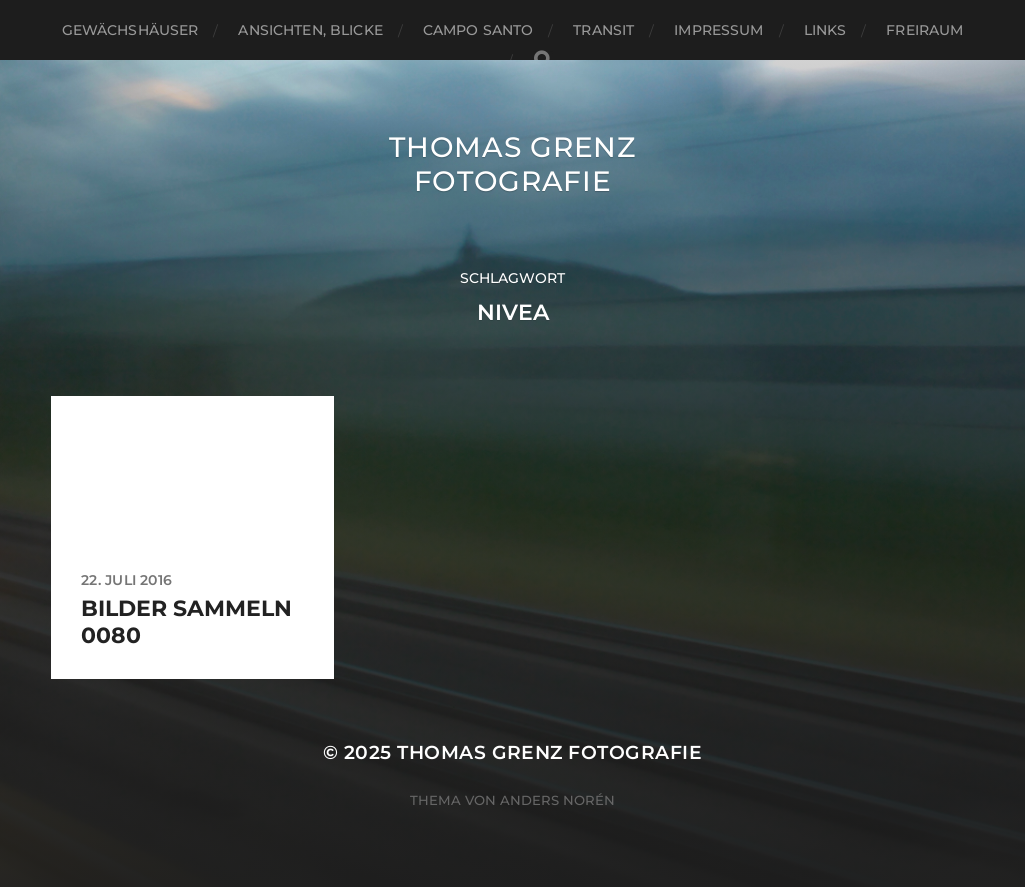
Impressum (718, 30)
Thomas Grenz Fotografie (512, 164)
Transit (603, 30)
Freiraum (924, 30)
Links (825, 30)
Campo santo (478, 30)
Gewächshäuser (130, 30)
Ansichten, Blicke (310, 30)
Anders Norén (557, 800)
